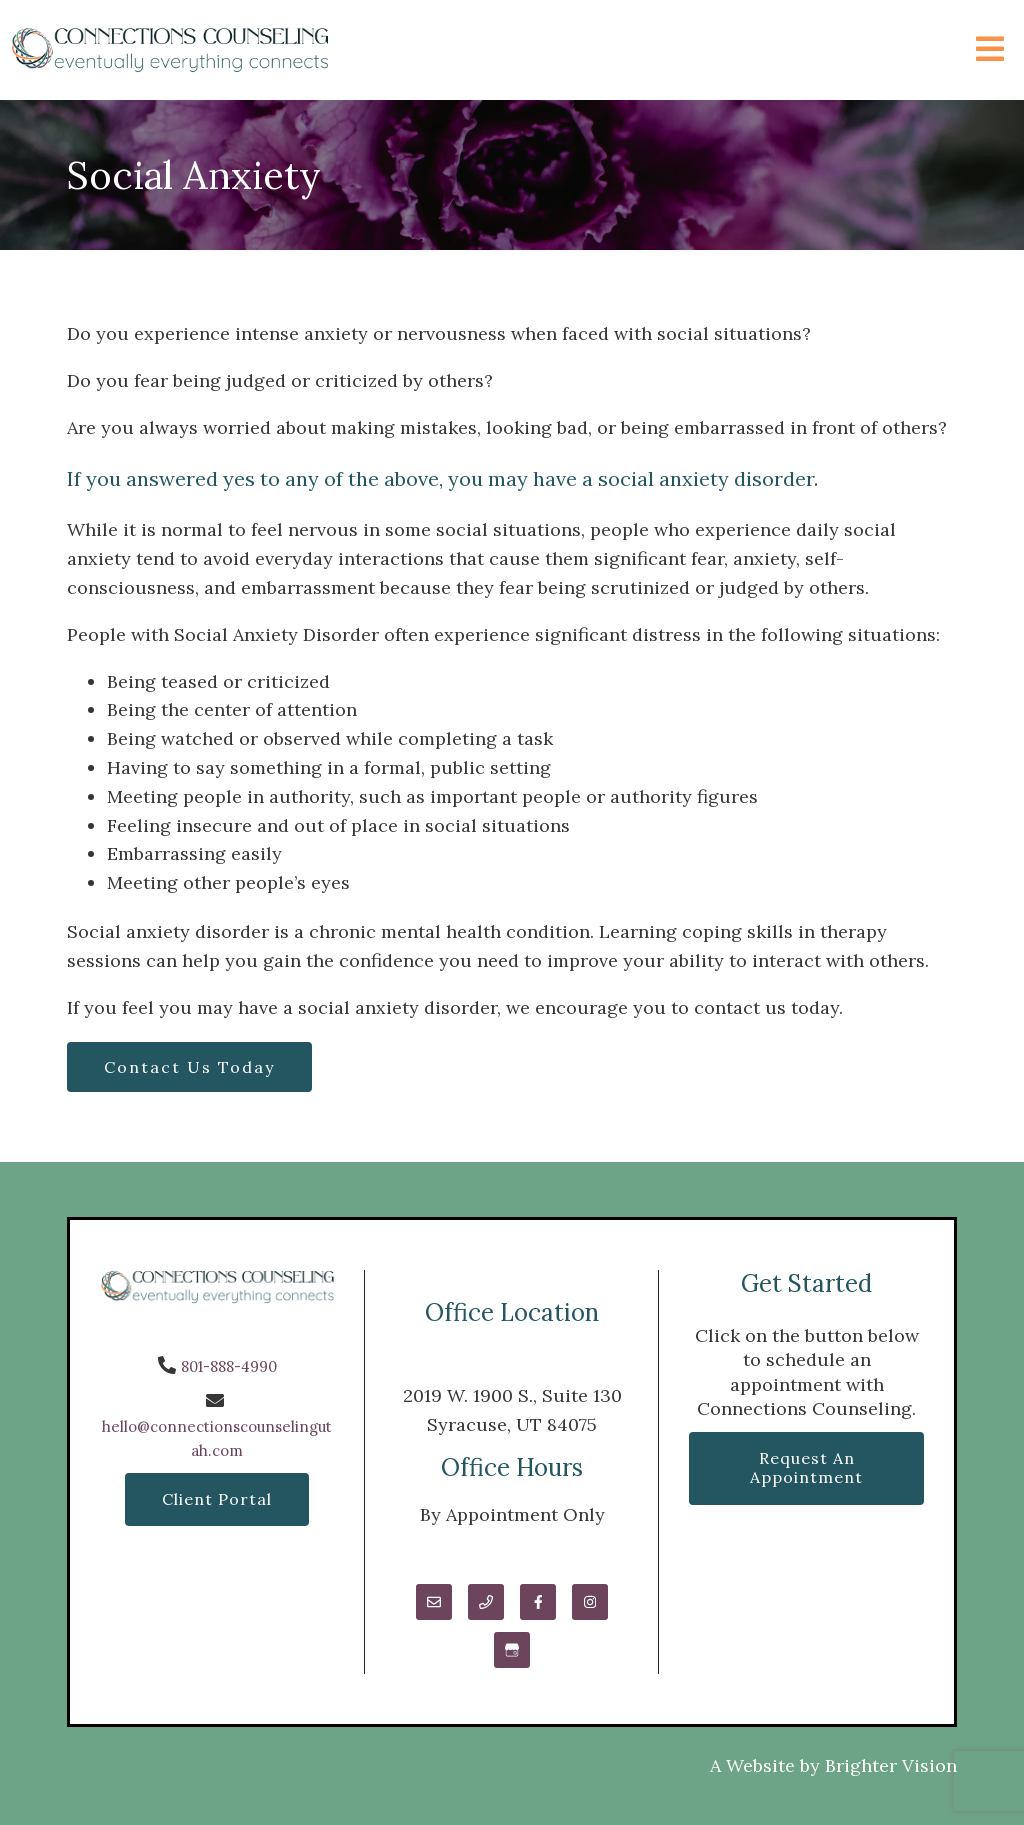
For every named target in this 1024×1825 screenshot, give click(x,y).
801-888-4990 (229, 1366)
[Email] (434, 1602)
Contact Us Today (189, 1067)
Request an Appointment (806, 1467)
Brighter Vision (891, 1765)
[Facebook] (538, 1602)
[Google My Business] (512, 1650)
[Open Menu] (990, 50)
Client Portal (217, 1499)
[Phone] (486, 1602)
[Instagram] (590, 1602)
